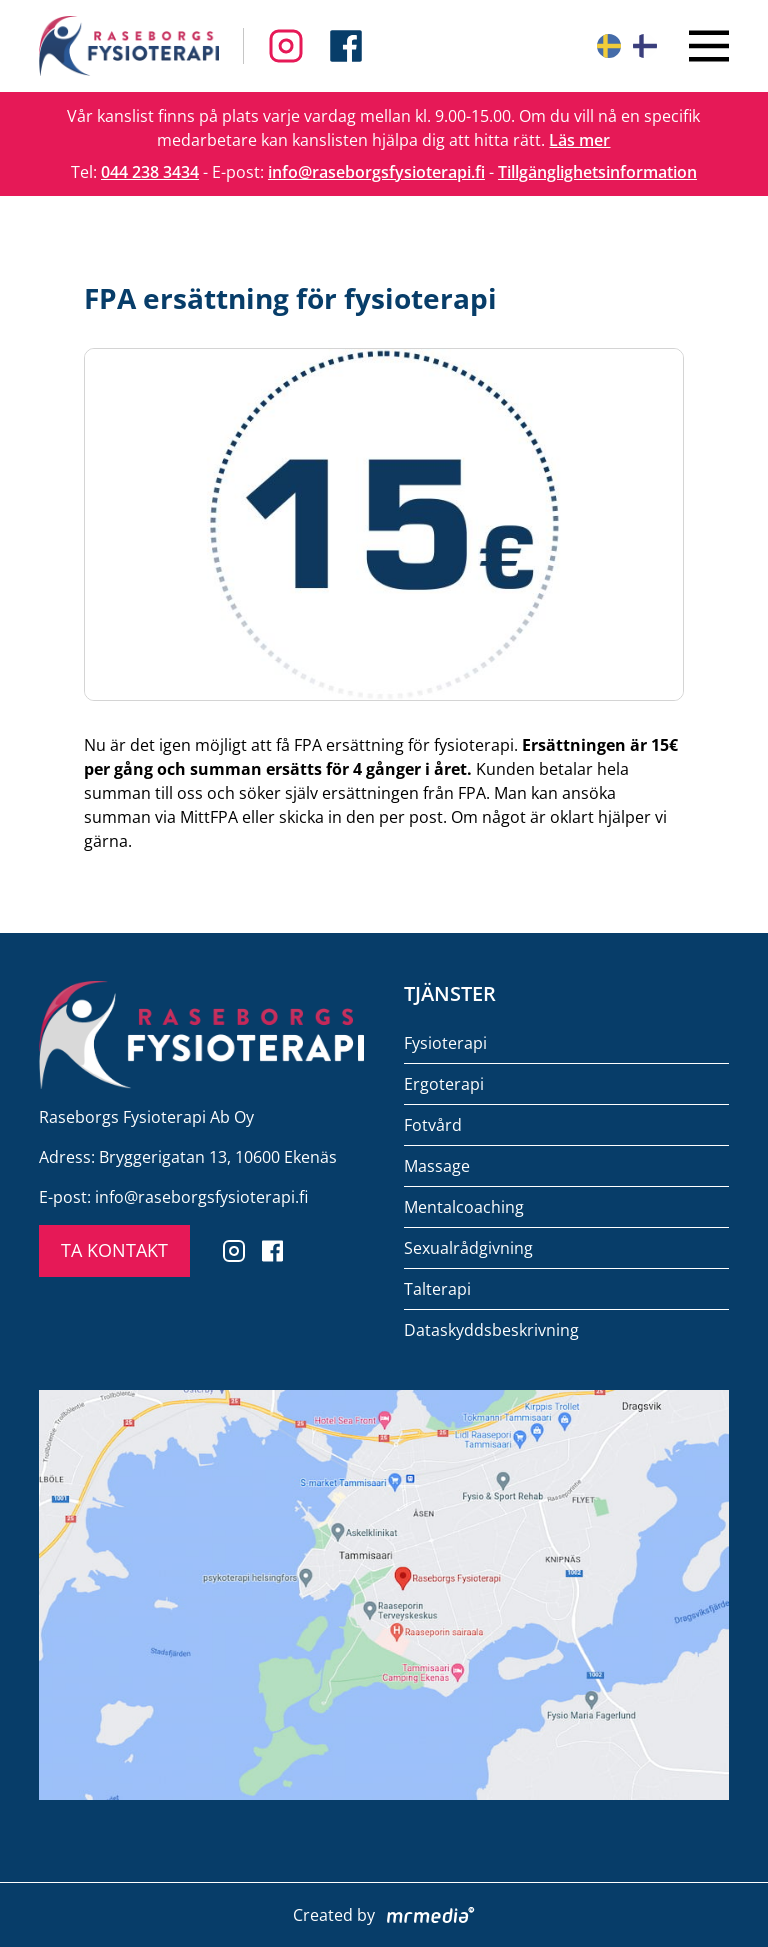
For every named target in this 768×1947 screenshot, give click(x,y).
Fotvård (433, 1125)
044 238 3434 (150, 172)
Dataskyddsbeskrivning (491, 1330)
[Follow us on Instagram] (346, 46)
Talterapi (437, 1289)
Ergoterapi (444, 1084)
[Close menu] (709, 46)
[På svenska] (609, 46)
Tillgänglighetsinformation (597, 172)
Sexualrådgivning (468, 1248)
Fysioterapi (445, 1043)
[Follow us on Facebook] (286, 46)
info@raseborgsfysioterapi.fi (376, 172)
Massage (437, 1166)
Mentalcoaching (464, 1207)
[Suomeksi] (645, 46)
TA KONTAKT (114, 1250)
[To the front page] (129, 46)
